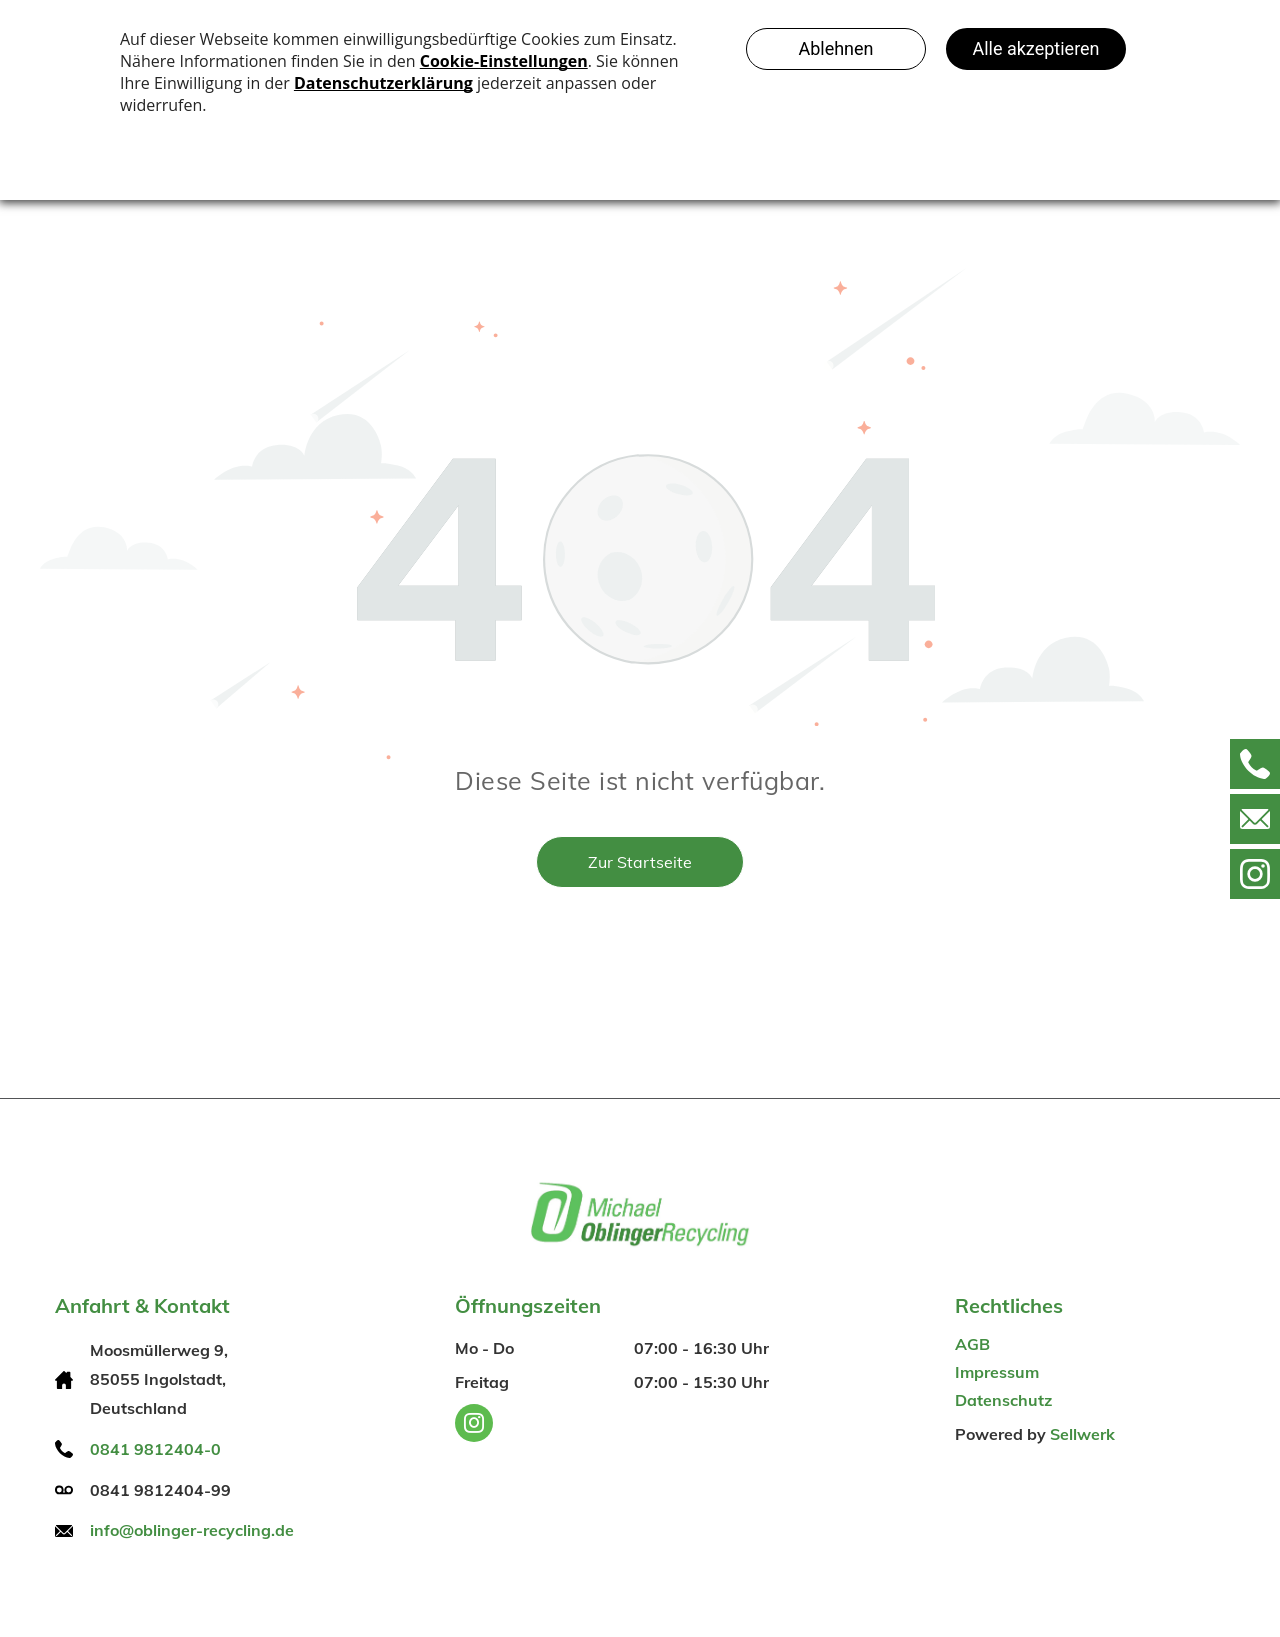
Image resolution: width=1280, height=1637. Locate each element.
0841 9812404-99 (160, 1490)
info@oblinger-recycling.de (192, 1530)
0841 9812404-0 (155, 1449)
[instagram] (474, 1425)
